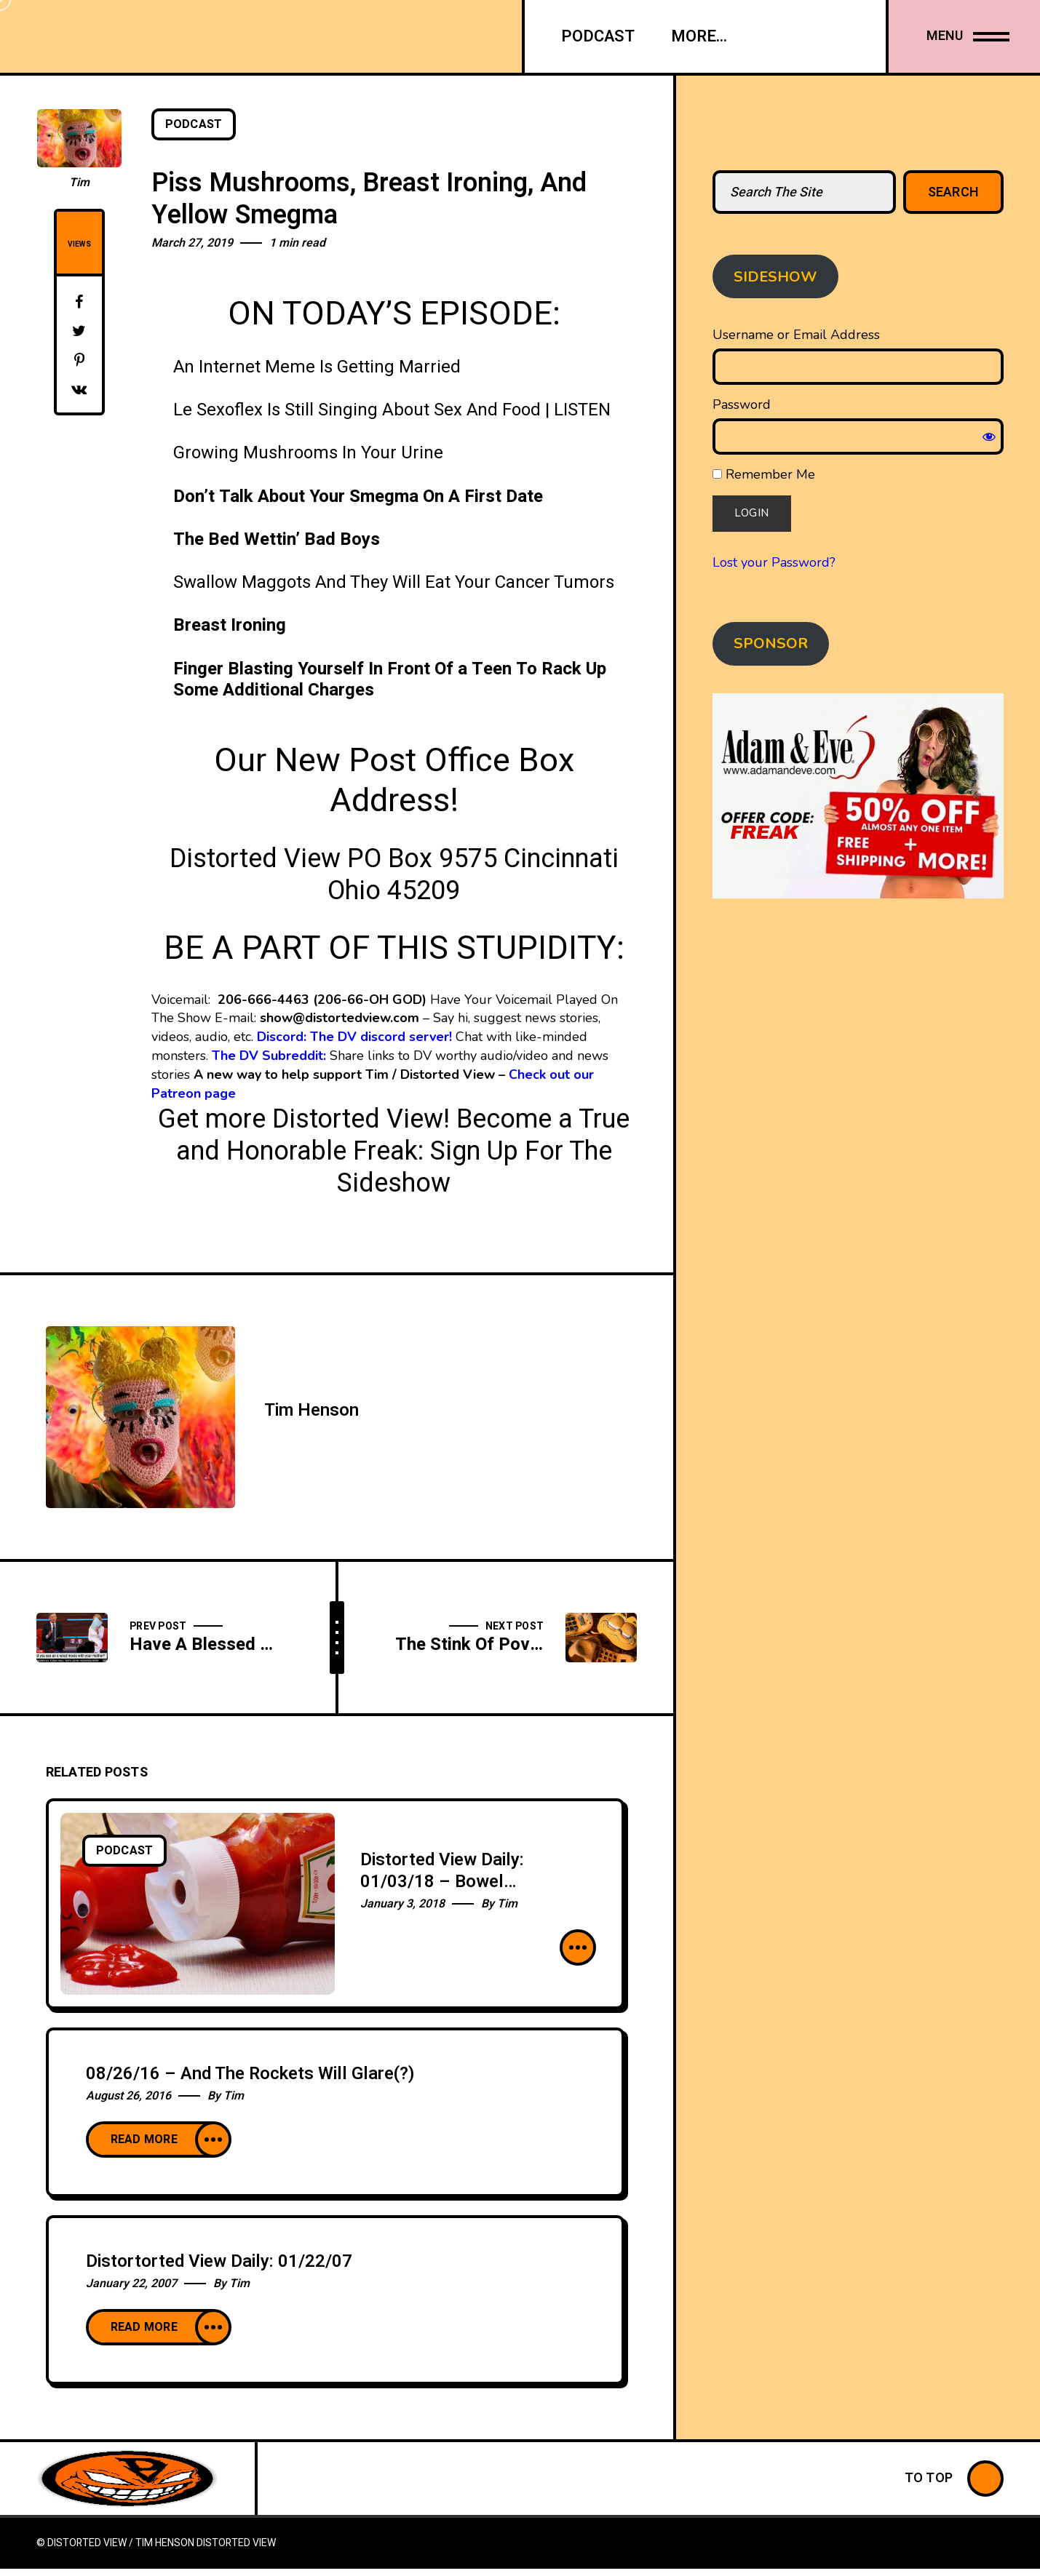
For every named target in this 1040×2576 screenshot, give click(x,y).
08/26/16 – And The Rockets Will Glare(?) (250, 2073)
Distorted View (236, 2543)
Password (741, 404)
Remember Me (763, 474)
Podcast (194, 124)
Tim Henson (311, 1410)
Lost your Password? (773, 562)
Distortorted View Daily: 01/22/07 (219, 2261)
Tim (79, 182)
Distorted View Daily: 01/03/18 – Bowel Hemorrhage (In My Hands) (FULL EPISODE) (466, 1892)
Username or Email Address (796, 334)
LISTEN (582, 410)
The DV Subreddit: (269, 1055)
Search (954, 192)
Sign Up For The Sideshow (474, 1167)
